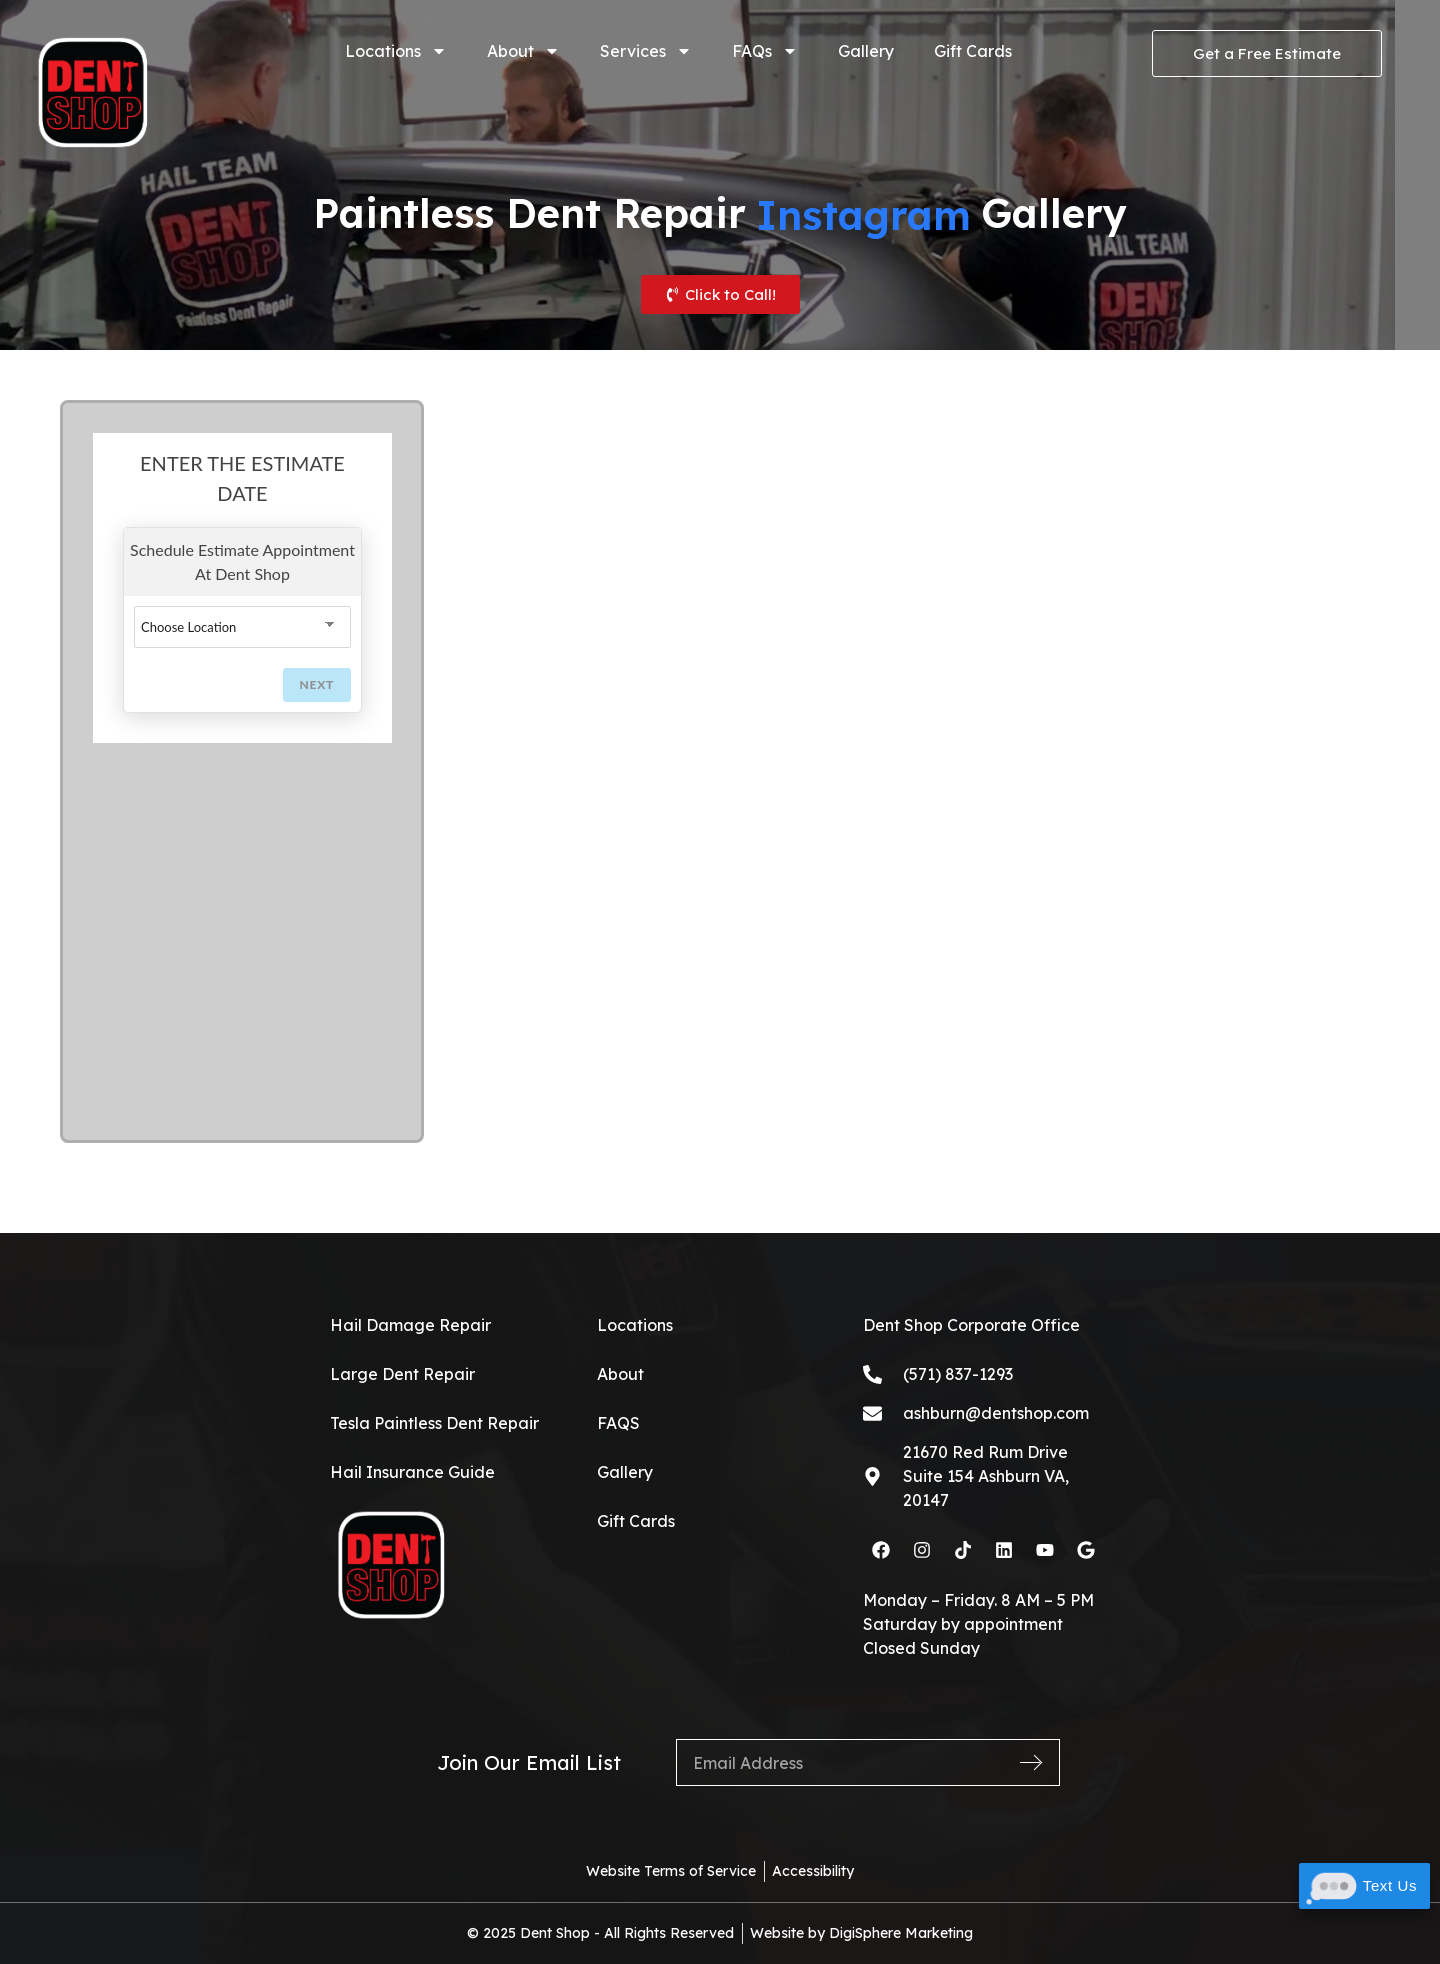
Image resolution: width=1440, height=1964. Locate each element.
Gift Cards (973, 51)
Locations (396, 51)
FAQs (765, 51)
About (523, 51)
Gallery (866, 51)
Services (646, 51)
